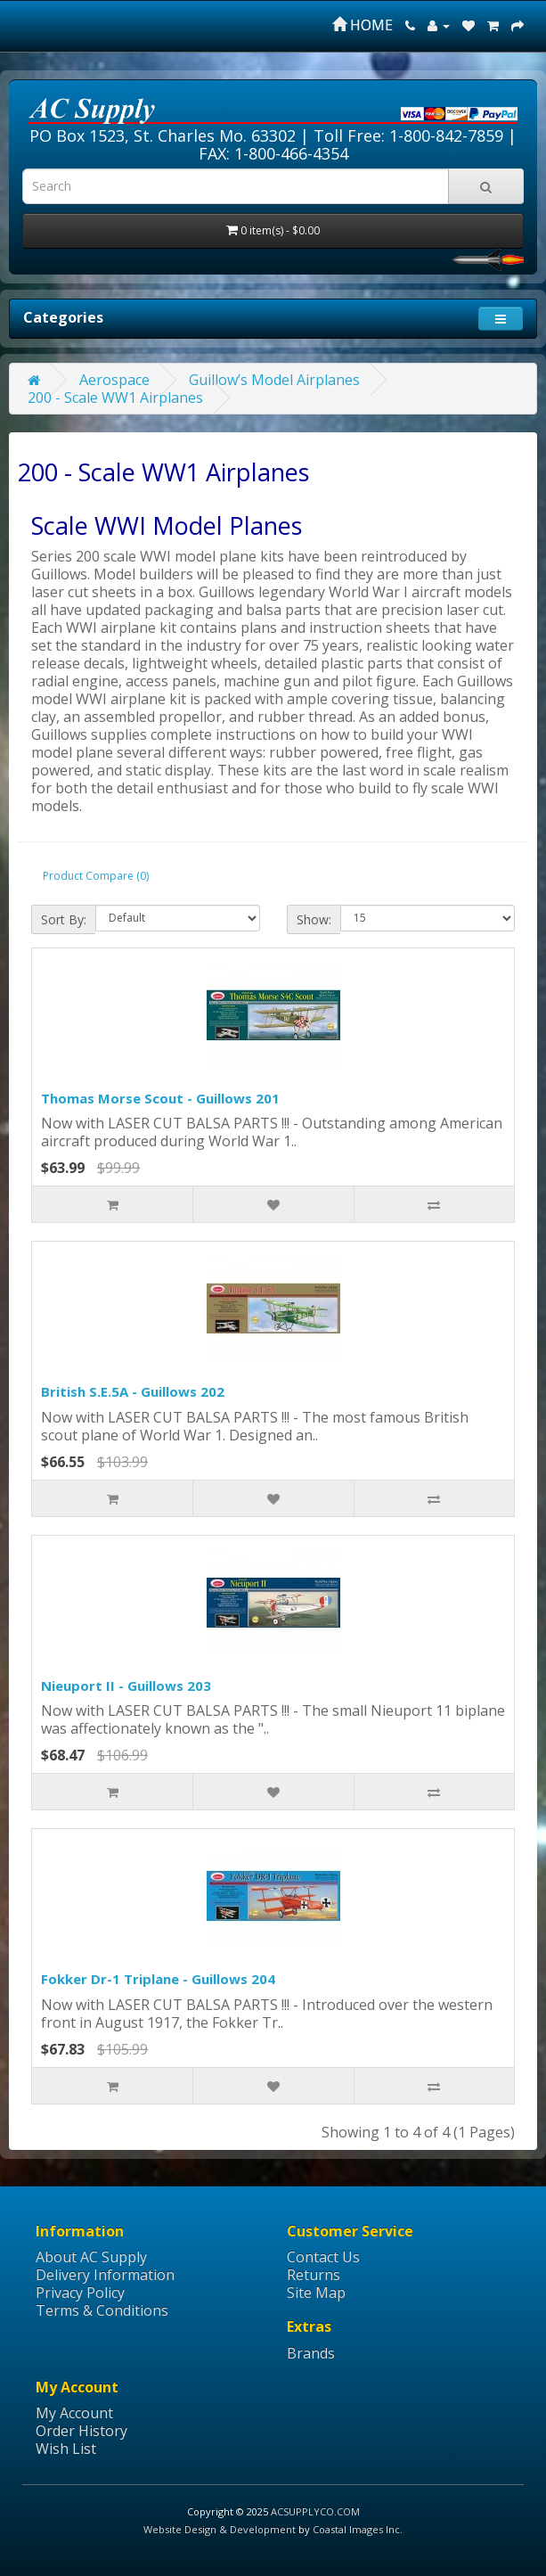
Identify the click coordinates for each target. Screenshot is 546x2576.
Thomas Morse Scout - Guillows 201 (160, 1098)
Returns (313, 2275)
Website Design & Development (219, 2529)
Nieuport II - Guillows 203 (126, 1685)
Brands (311, 2353)
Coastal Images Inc (356, 2529)
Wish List (66, 2448)
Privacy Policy (80, 2292)
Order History (81, 2431)
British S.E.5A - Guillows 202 (132, 1391)
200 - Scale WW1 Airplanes (115, 397)
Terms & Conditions (102, 2310)
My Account (74, 2413)
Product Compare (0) (96, 875)
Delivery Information (105, 2275)
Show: (314, 919)
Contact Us (323, 2257)
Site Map (316, 2292)
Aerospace (114, 380)
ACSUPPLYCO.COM (315, 2511)
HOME (362, 25)
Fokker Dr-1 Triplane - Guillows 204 (158, 1979)
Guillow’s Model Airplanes (274, 380)
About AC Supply (91, 2257)
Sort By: (63, 919)
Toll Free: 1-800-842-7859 (408, 135)
